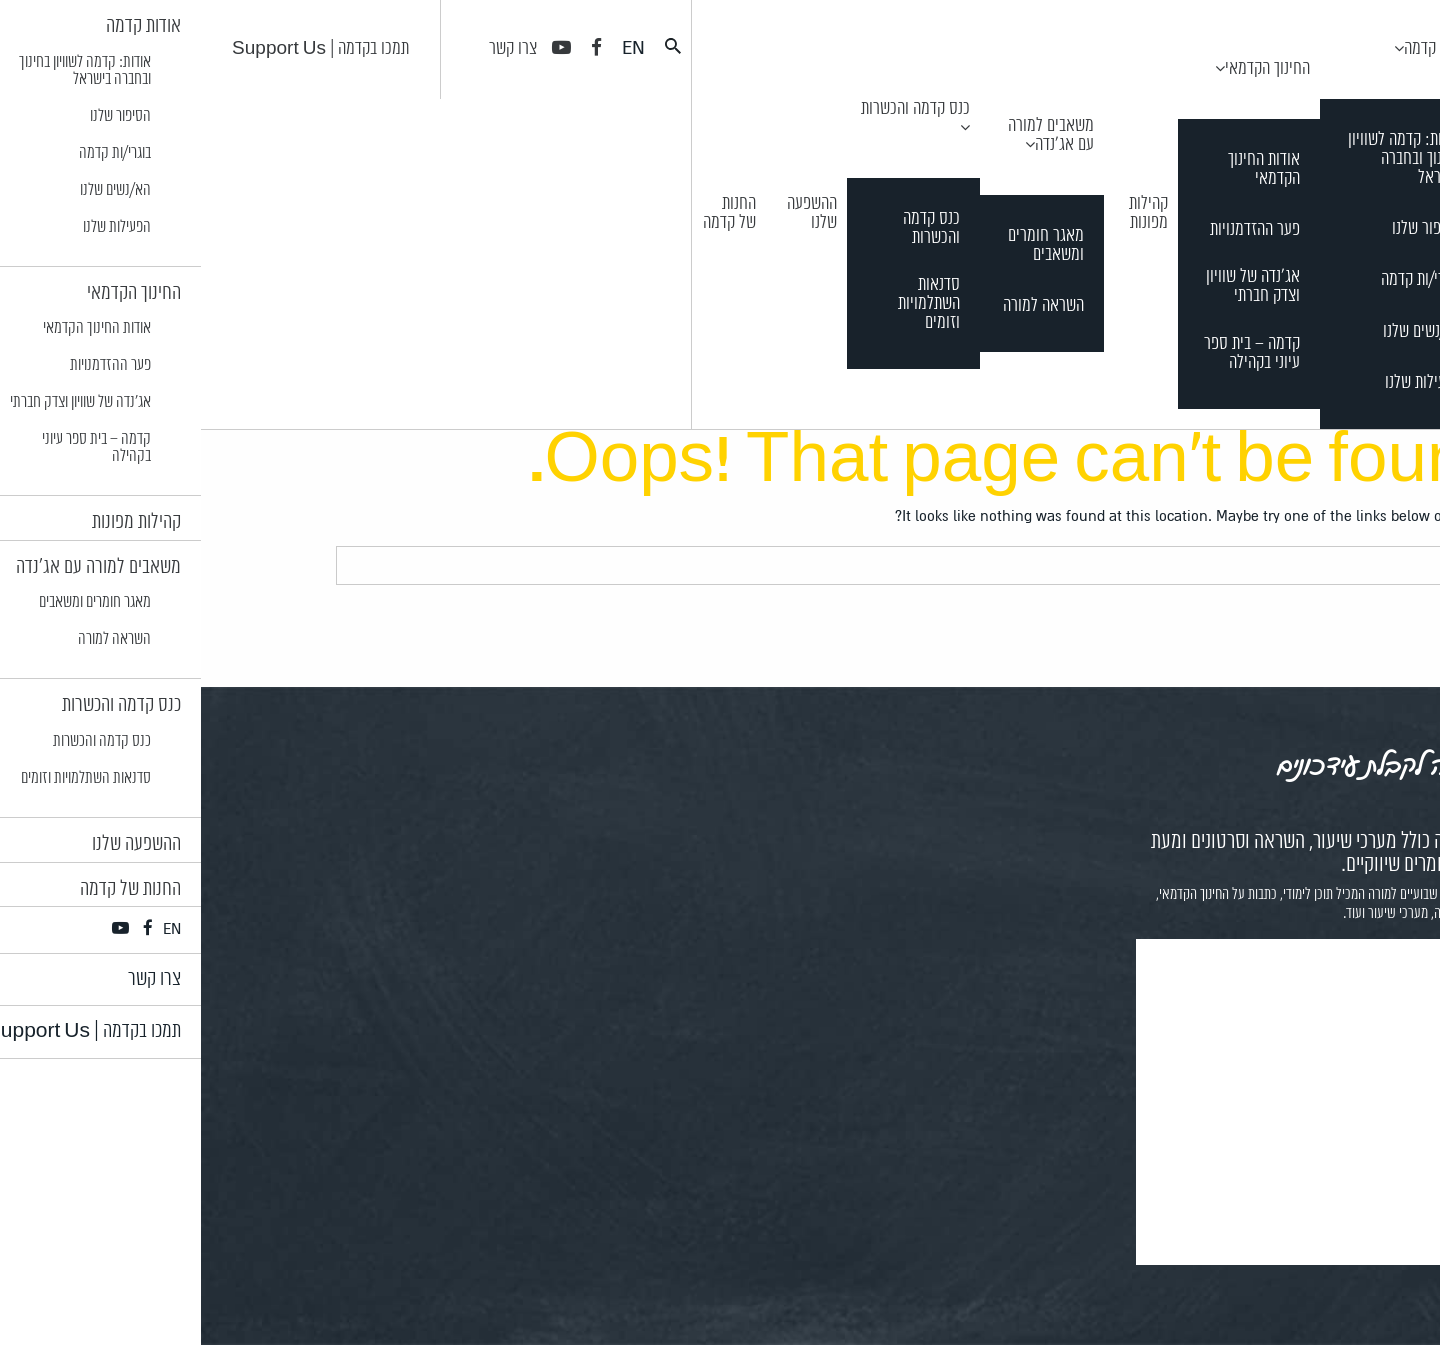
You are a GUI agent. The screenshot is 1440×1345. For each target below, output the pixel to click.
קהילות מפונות (947, 213)
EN (432, 48)
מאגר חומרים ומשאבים (845, 246)
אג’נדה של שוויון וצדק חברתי (1052, 287)
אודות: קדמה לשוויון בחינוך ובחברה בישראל (1204, 159)
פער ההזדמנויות (1054, 230)
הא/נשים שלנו (1221, 332)
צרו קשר (312, 49)
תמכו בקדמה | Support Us (119, 49)
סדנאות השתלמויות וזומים (728, 304)
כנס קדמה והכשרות (714, 109)
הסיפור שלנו (1226, 229)
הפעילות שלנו (1222, 383)
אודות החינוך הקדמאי (1063, 170)
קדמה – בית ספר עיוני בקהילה (1051, 354)
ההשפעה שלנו (611, 213)
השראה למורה (842, 306)
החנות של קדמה (528, 213)
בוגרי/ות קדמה (1220, 280)
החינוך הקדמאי (1066, 69)
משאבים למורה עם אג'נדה (850, 135)
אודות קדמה (1237, 49)
